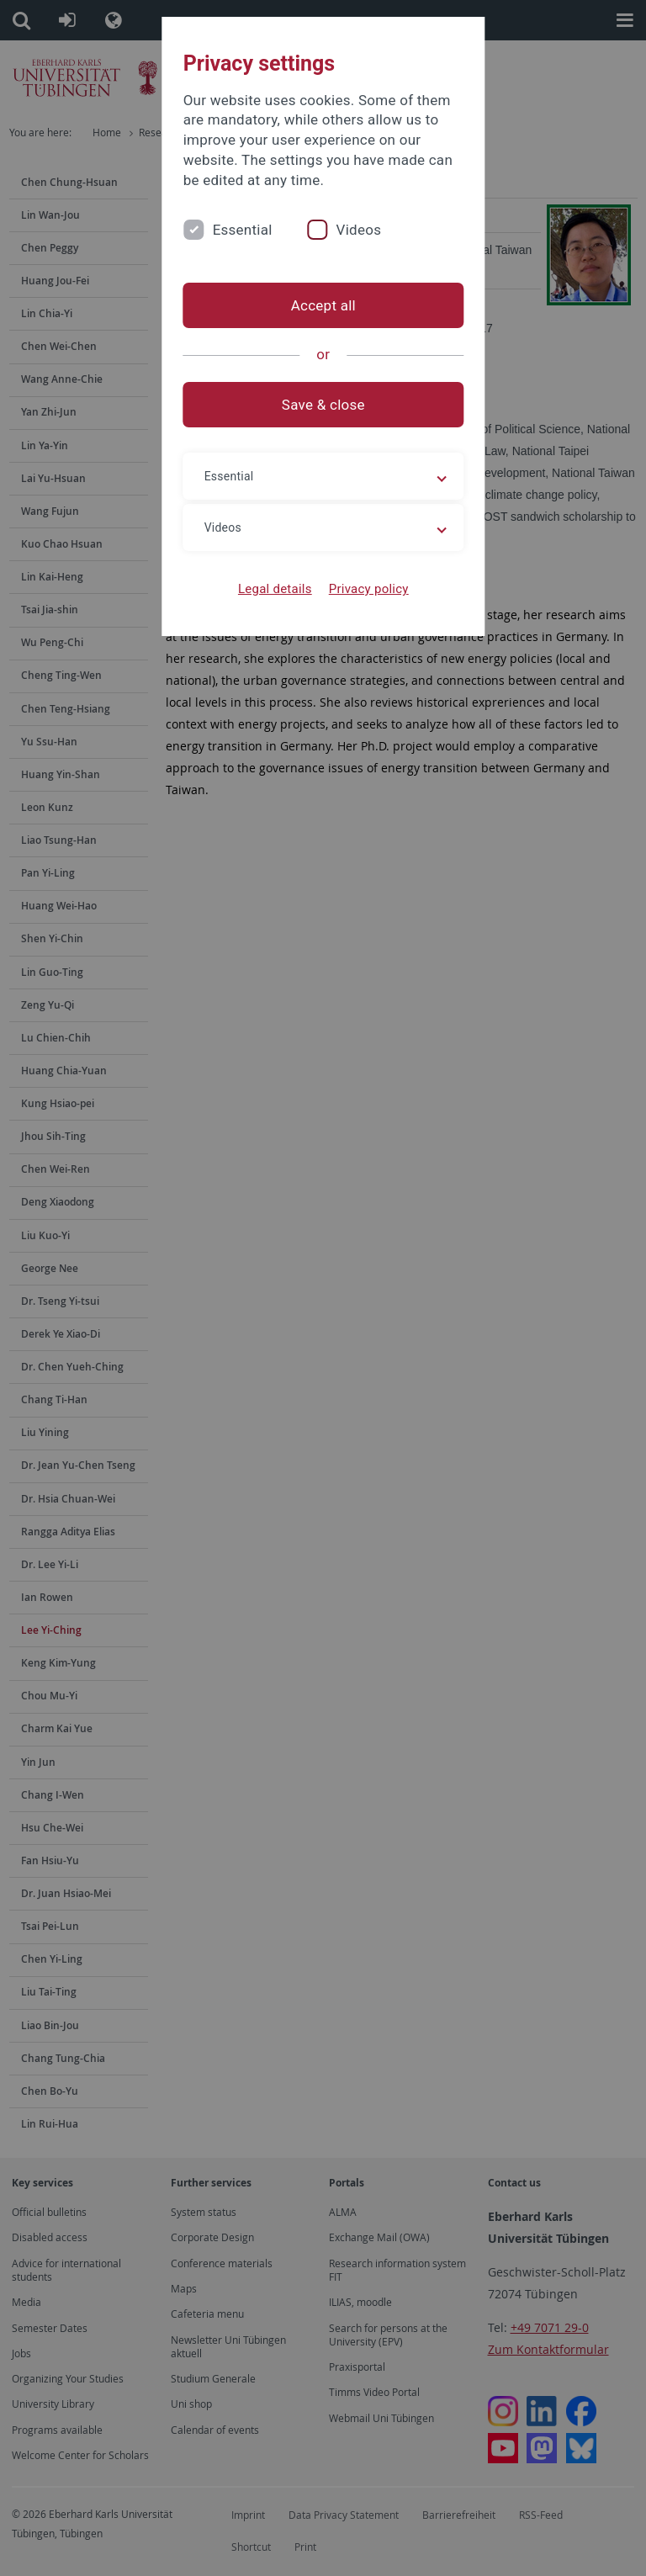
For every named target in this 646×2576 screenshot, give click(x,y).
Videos (358, 229)
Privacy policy (368, 588)
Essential (242, 229)
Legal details (275, 588)
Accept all (322, 305)
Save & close (323, 404)
